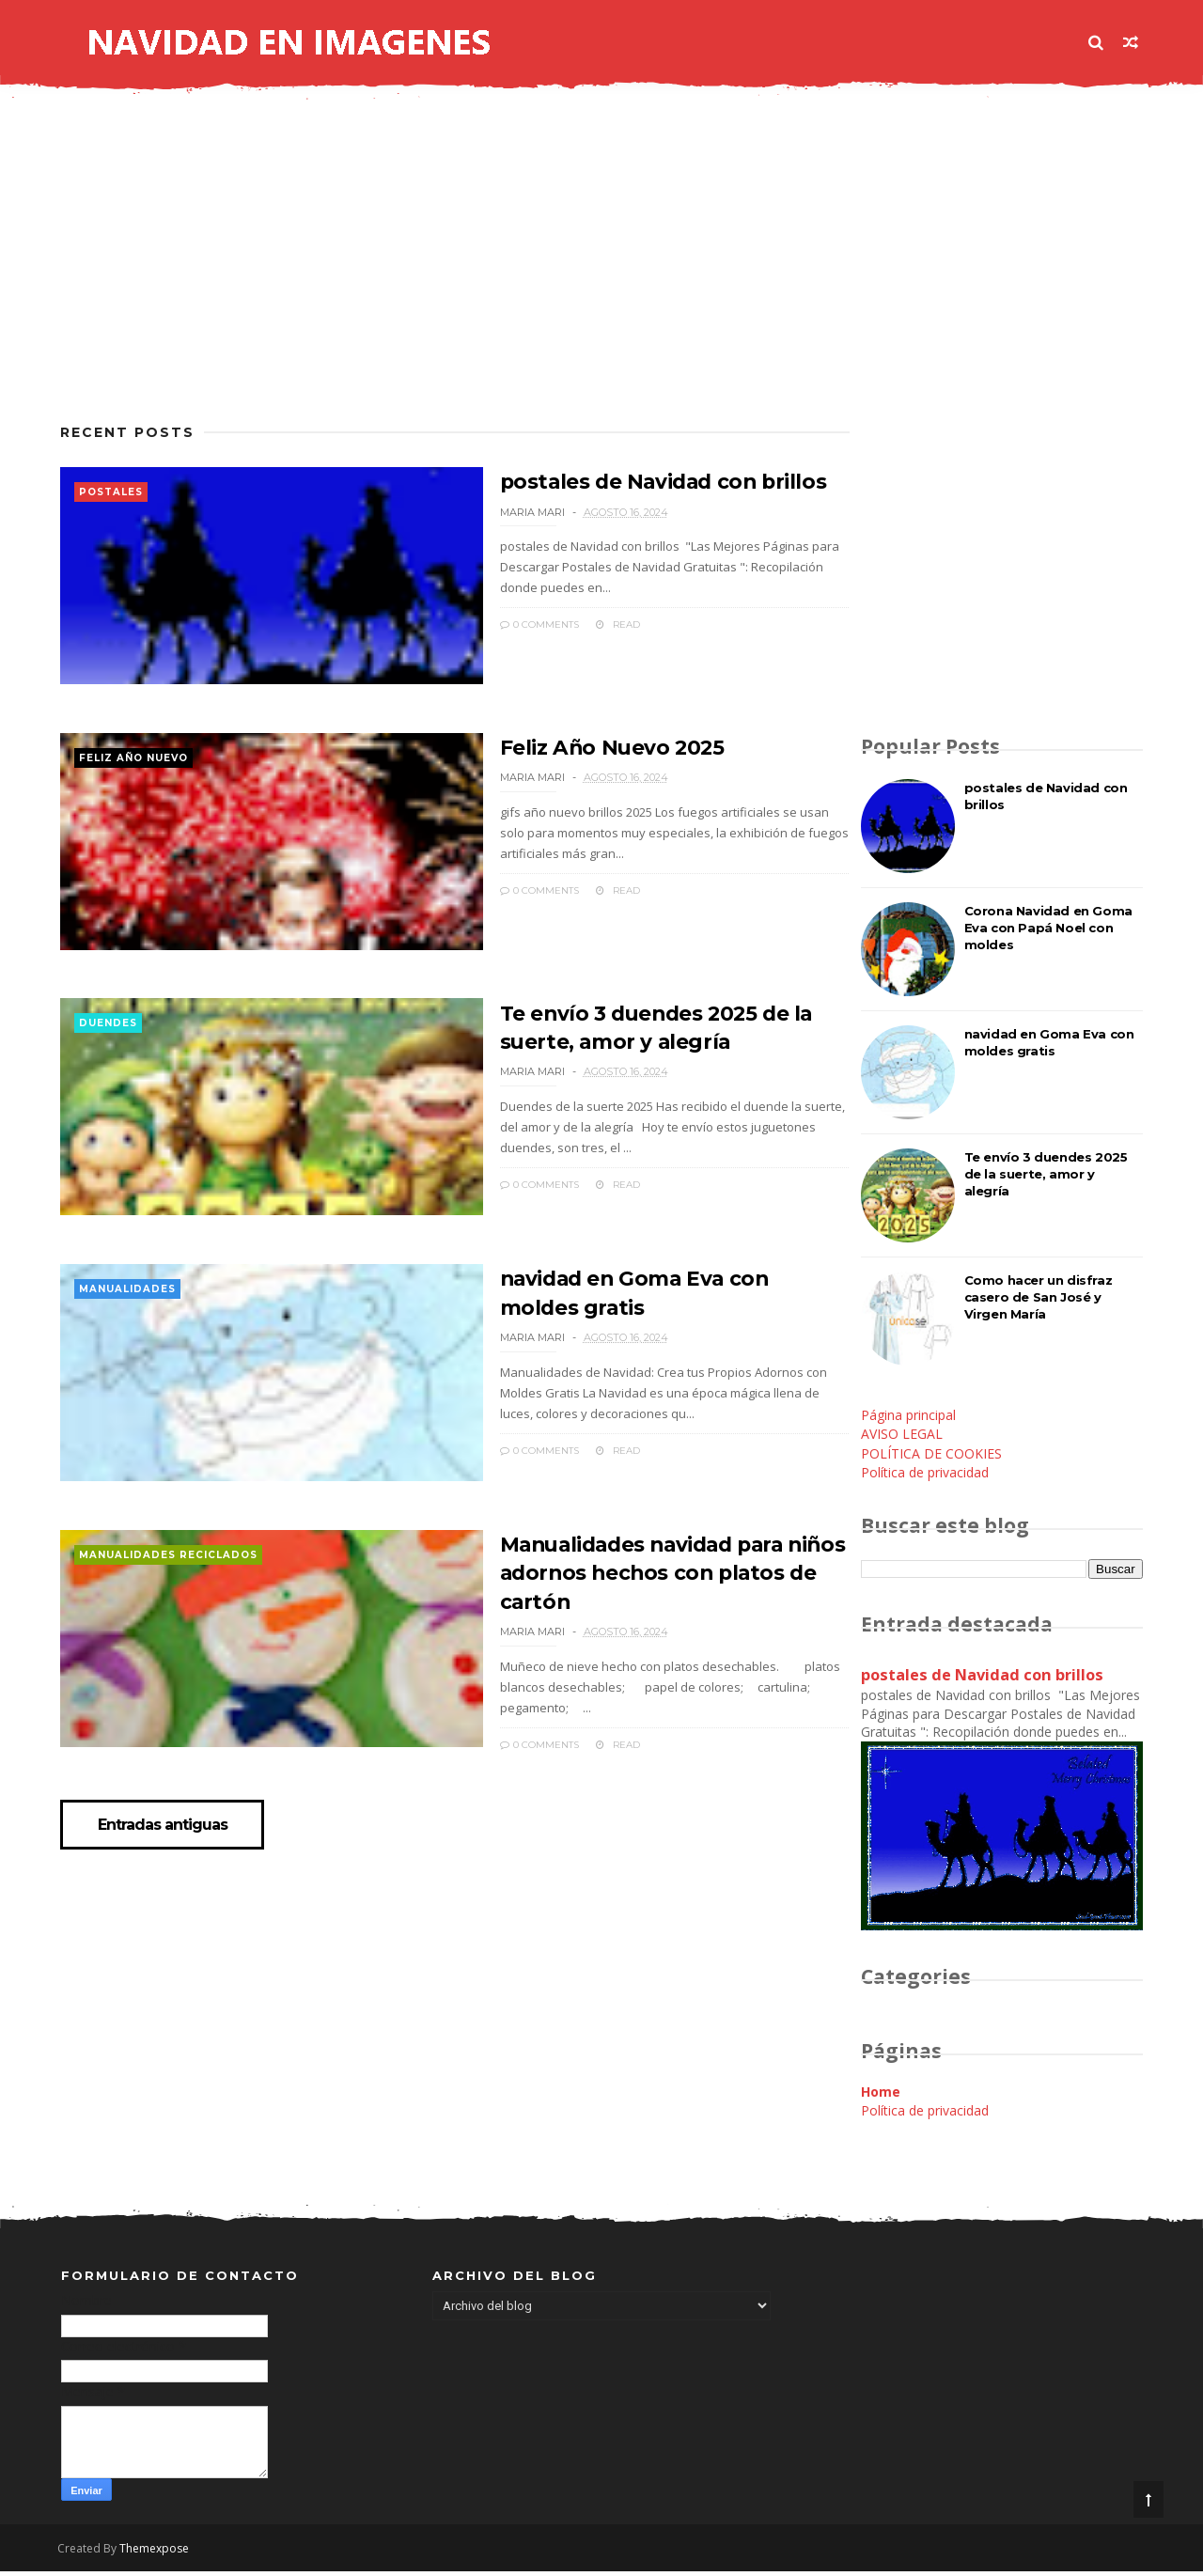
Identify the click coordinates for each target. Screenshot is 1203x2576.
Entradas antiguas (166, 1858)
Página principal (907, 1418)
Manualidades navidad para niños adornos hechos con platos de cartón (634, 1601)
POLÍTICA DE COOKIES (930, 1456)
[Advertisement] (437, 275)
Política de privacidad (924, 1475)
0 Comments (495, 626)
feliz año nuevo (134, 768)
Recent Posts (128, 436)
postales (112, 496)
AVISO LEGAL (901, 1436)
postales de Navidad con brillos (623, 483)
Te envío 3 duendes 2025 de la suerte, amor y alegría (1045, 1176)
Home (879, 2093)
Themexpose (158, 2553)
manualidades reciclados (169, 1586)
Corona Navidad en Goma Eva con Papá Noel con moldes (1047, 930)
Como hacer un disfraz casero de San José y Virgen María (1037, 1299)
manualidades (128, 1313)
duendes (109, 1041)
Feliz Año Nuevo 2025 (570, 756)
